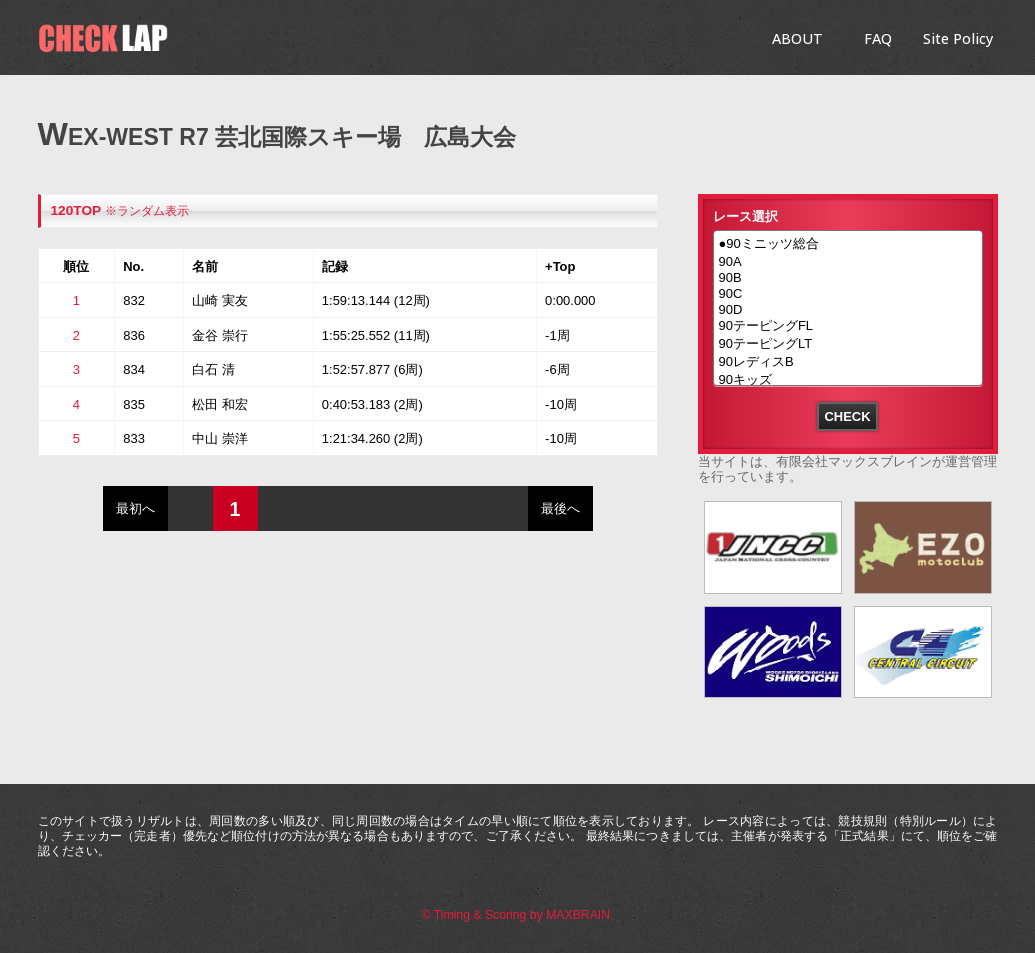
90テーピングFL (848, 327)
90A (848, 262)
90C (848, 294)
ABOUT (797, 38)
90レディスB (848, 363)
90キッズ (848, 381)
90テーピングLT (848, 345)
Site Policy (958, 38)
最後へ (560, 508)
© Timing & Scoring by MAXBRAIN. (518, 915)
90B (848, 278)
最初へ (135, 508)
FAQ (878, 38)
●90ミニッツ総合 (848, 245)
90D (848, 310)
